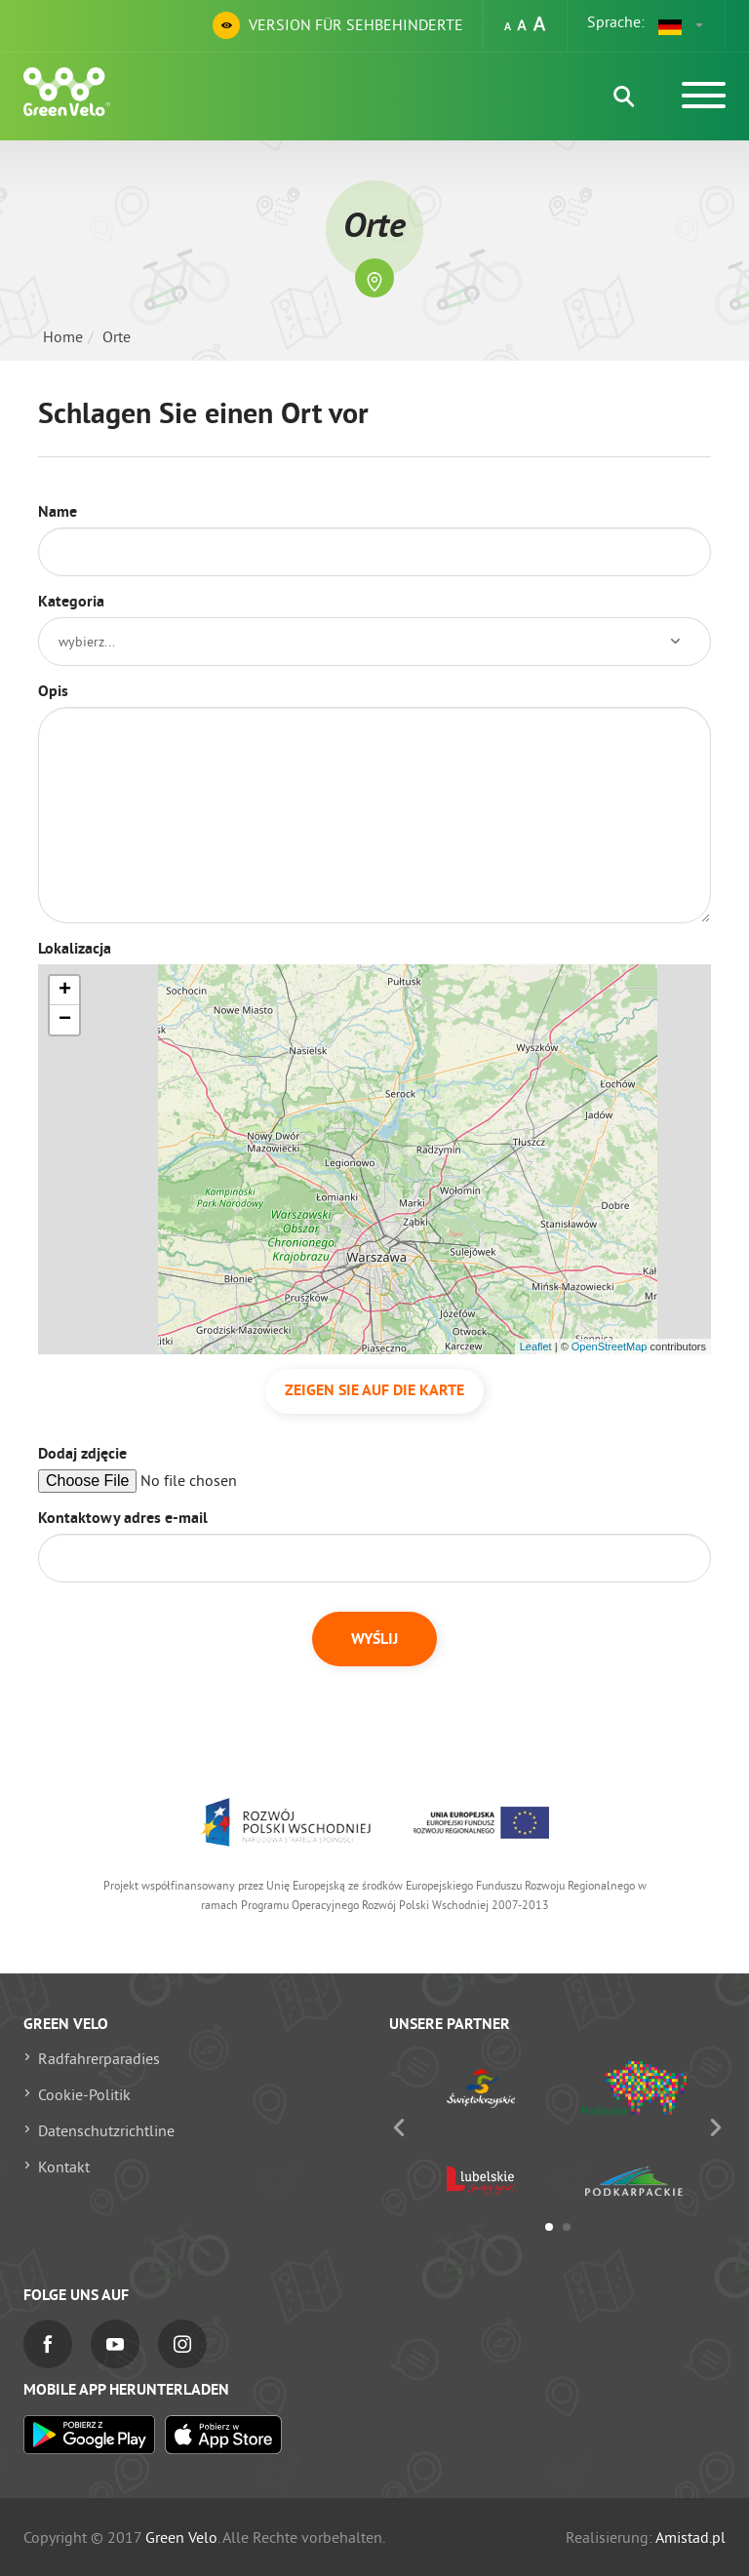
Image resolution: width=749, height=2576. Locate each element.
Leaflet (536, 1346)
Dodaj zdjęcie (82, 1454)
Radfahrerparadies (99, 2058)
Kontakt (64, 2166)
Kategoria (71, 602)
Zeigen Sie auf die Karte (374, 1391)
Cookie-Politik (84, 2094)
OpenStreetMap (610, 1346)
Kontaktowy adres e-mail (123, 1519)
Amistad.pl (690, 2537)
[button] (682, 25)
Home (63, 336)
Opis (53, 692)
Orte (116, 336)
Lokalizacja (74, 949)
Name (57, 513)
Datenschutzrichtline (106, 2130)
